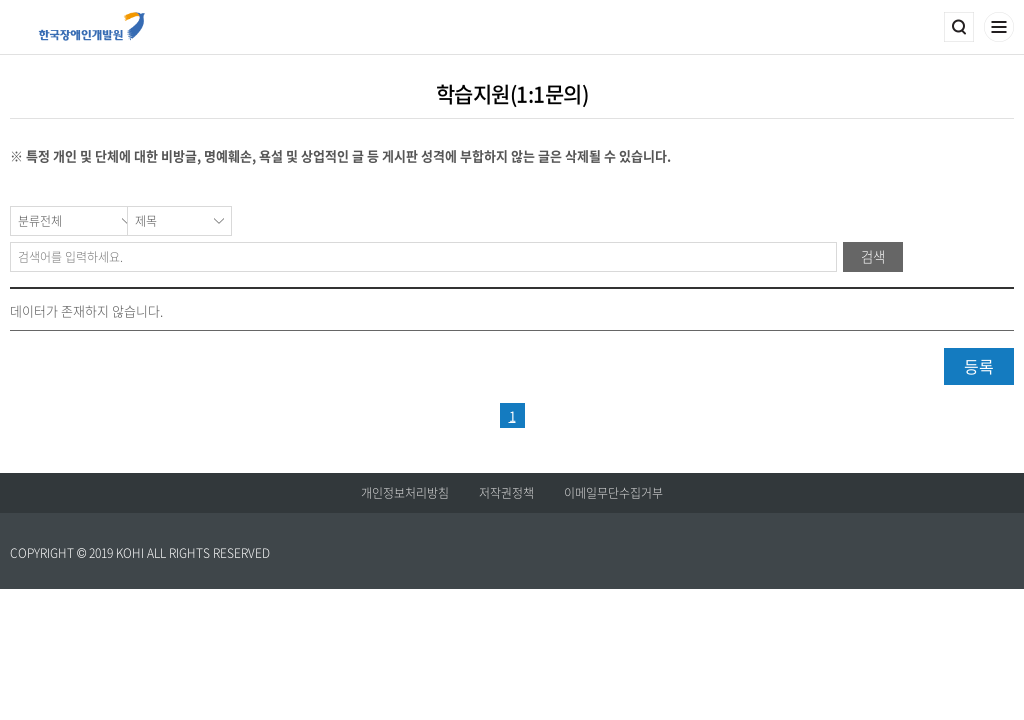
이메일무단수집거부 (613, 493)
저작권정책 (506, 493)
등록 (979, 366)
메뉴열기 (999, 27)
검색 (873, 256)
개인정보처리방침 (405, 493)
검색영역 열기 (959, 27)
